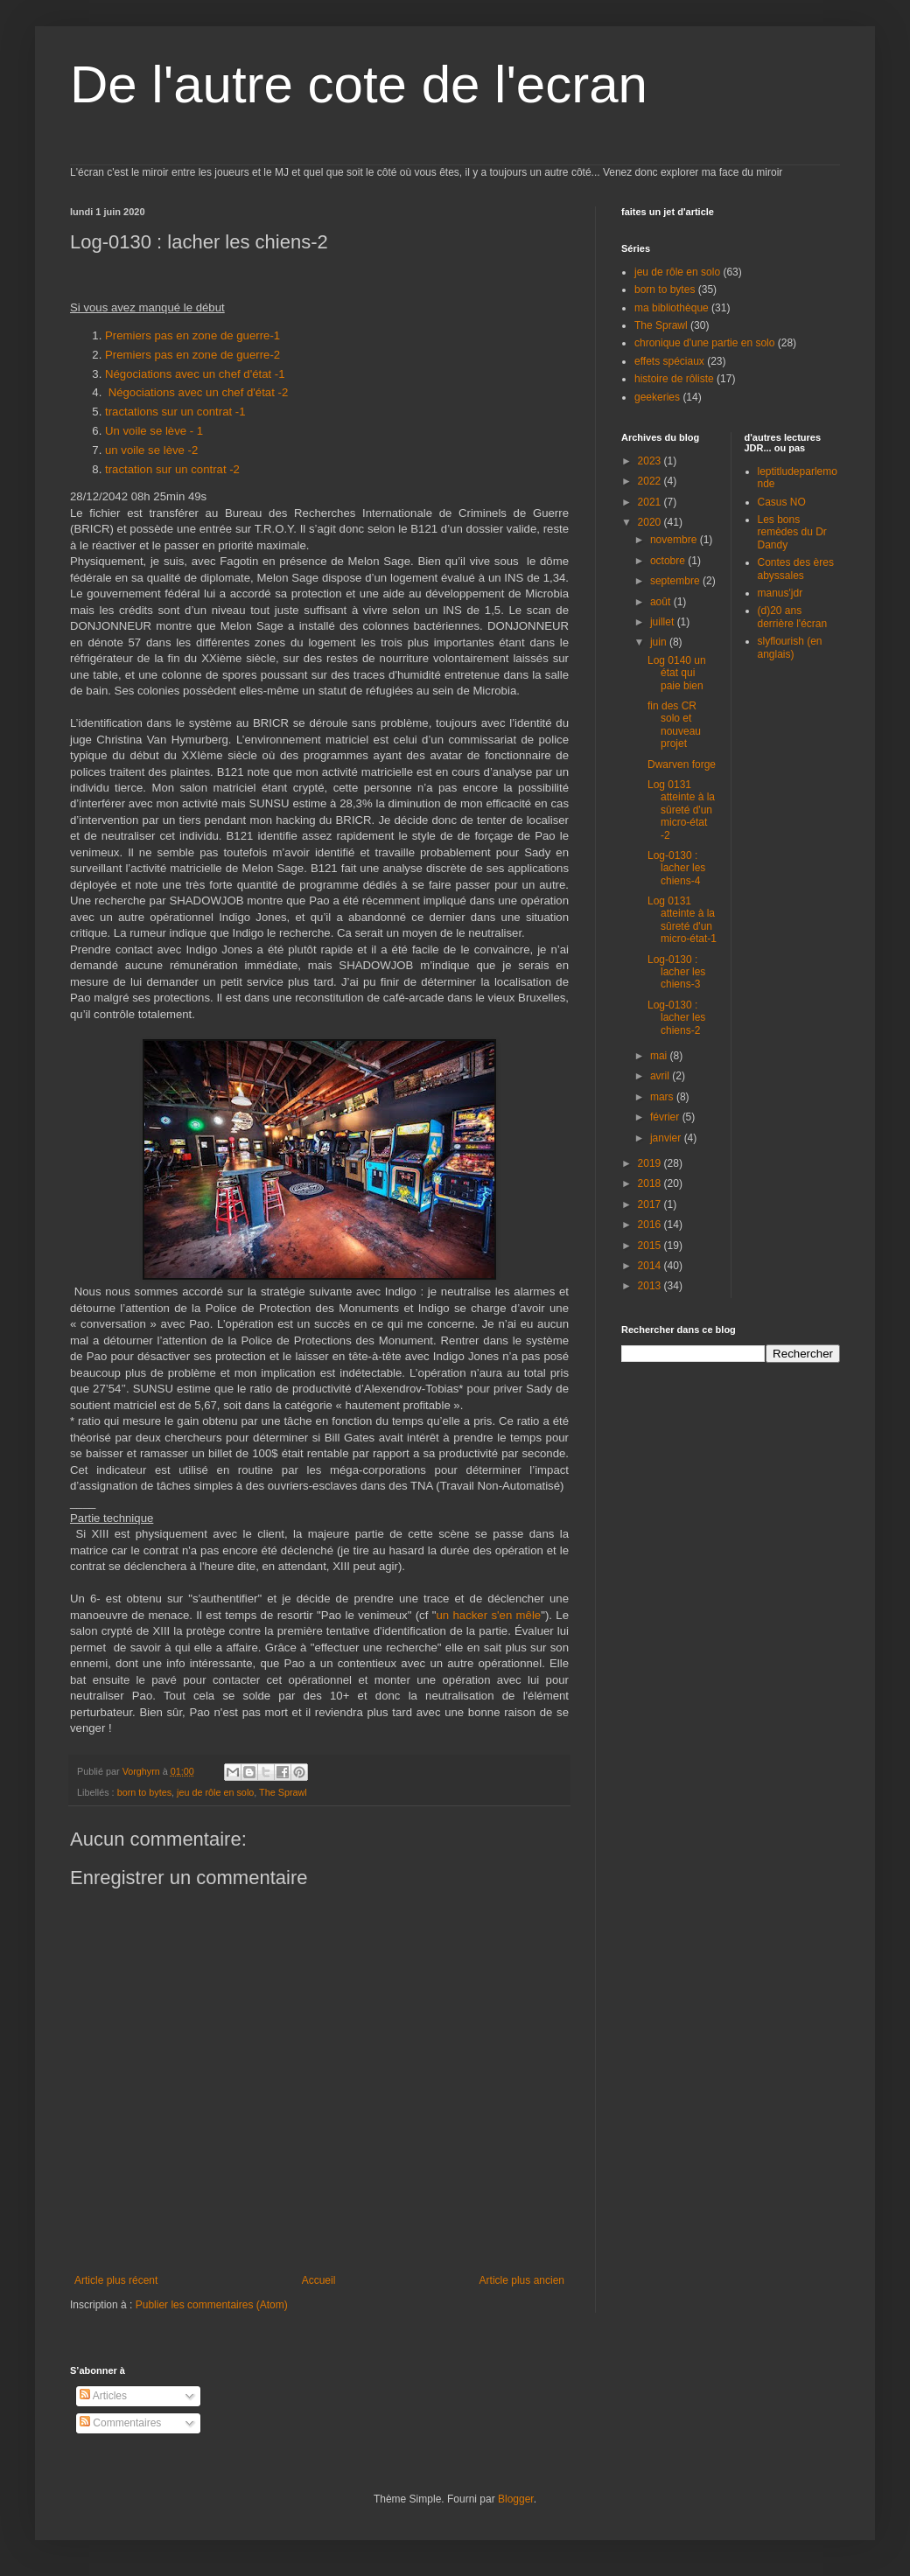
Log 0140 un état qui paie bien (677, 673)
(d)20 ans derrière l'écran (793, 616)
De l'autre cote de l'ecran (359, 84)
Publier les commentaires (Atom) (212, 2305)
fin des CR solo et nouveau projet (674, 725)
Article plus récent (116, 2280)
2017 (651, 1204)
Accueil (319, 2280)
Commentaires (120, 2423)
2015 (651, 1245)
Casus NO (782, 502)
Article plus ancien (522, 2280)
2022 (651, 481)
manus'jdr (780, 593)
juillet (663, 622)
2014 (651, 1266)
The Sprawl (283, 1792)
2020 (651, 522)
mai (660, 1056)
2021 (651, 502)
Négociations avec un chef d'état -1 (196, 373)
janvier (667, 1138)
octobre (669, 561)
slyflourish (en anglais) (790, 647)
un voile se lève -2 (153, 450)
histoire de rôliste (674, 379)
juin (659, 642)
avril (661, 1076)
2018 (651, 1183)
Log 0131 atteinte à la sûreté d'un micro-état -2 (681, 809)
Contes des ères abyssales (796, 568)
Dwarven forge (682, 764)
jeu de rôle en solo (215, 1792)
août (662, 602)
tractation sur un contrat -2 (172, 469)
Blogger (516, 2499)
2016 (651, 1224)
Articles (103, 2396)
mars (663, 1097)
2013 (651, 1286)
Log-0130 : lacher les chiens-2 (676, 1018)
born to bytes (144, 1792)
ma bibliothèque (671, 308)
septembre (676, 581)
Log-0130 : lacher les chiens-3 (676, 972)
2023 (651, 461)
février (666, 1117)
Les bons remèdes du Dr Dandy (792, 532)
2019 (651, 1163)
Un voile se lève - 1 (154, 430)
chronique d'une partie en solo (704, 343)
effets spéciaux (669, 361)
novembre (675, 540)
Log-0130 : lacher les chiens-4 (676, 868)
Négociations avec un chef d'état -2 (198, 392)
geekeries (657, 397)
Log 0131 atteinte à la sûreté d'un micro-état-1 (682, 920)
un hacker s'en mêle (488, 1615)
